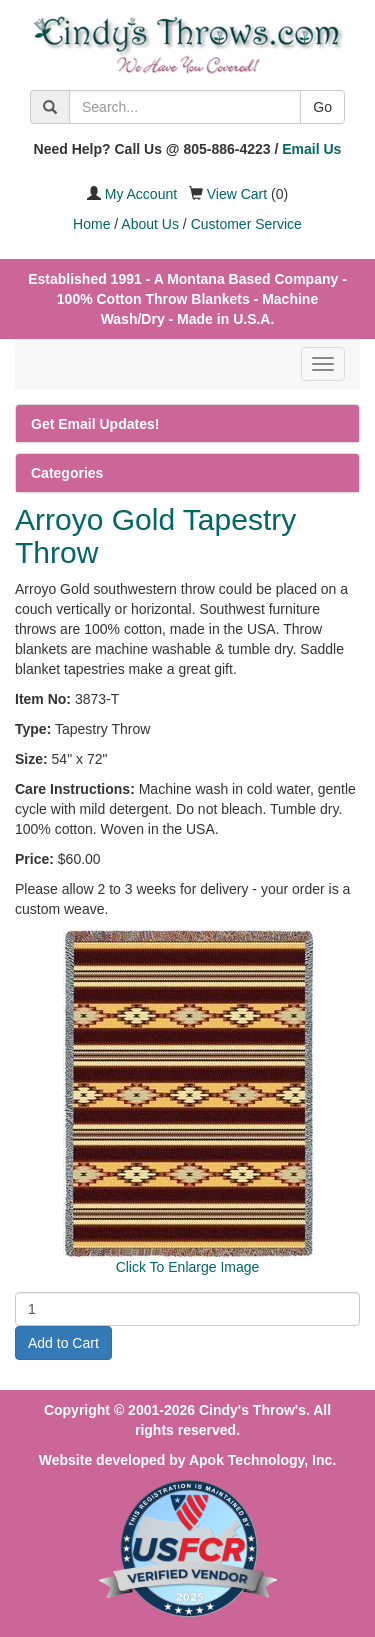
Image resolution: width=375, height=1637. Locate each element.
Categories (67, 473)
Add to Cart (63, 1343)
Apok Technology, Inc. (262, 1460)
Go (322, 107)
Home (91, 224)
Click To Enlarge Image (188, 1267)
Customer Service (246, 224)
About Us (150, 224)
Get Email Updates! (95, 424)
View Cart (237, 194)
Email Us (311, 149)
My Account (141, 194)
